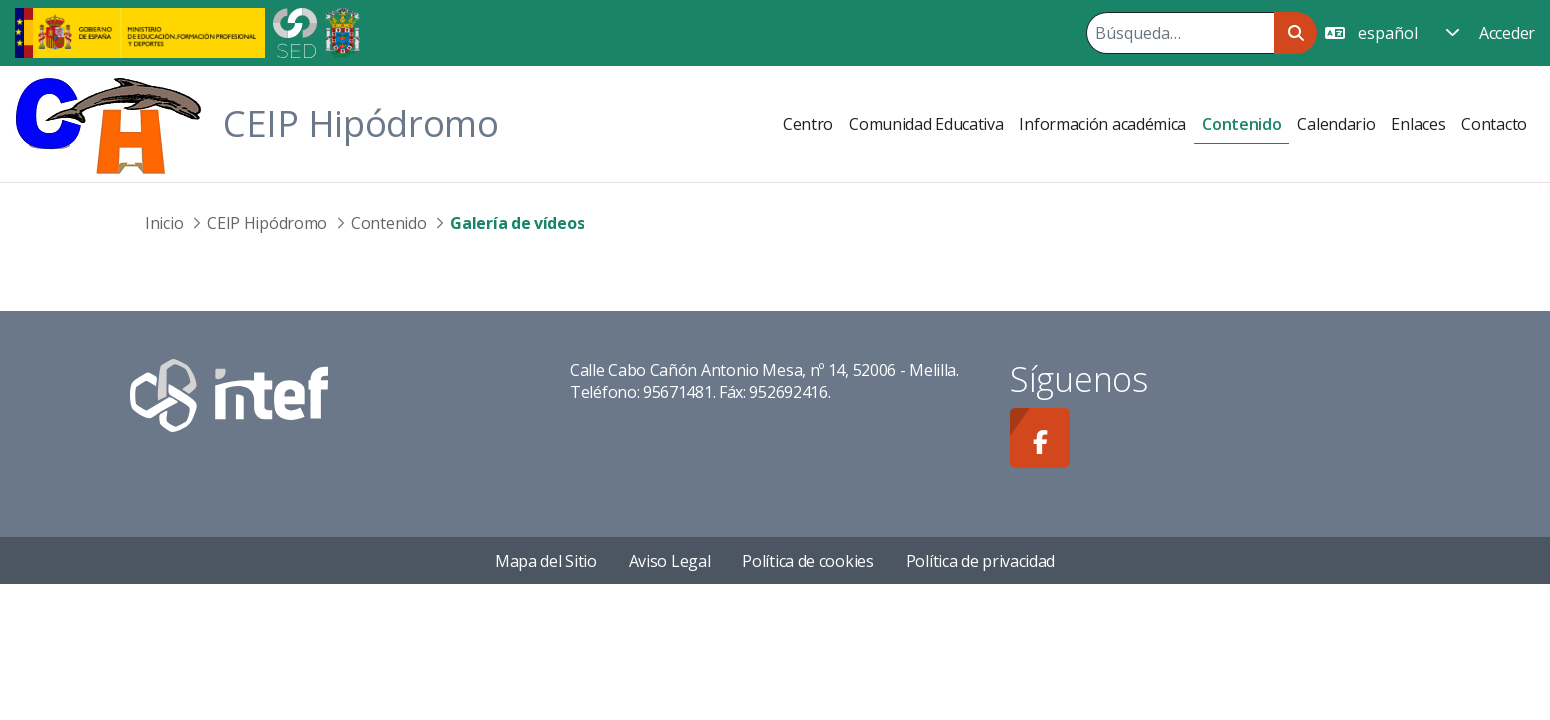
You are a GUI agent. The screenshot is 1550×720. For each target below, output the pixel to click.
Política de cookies (807, 561)
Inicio (164, 223)
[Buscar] (1180, 33)
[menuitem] (808, 124)
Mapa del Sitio (546, 561)
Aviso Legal (670, 561)
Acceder (1507, 33)
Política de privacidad (980, 561)
